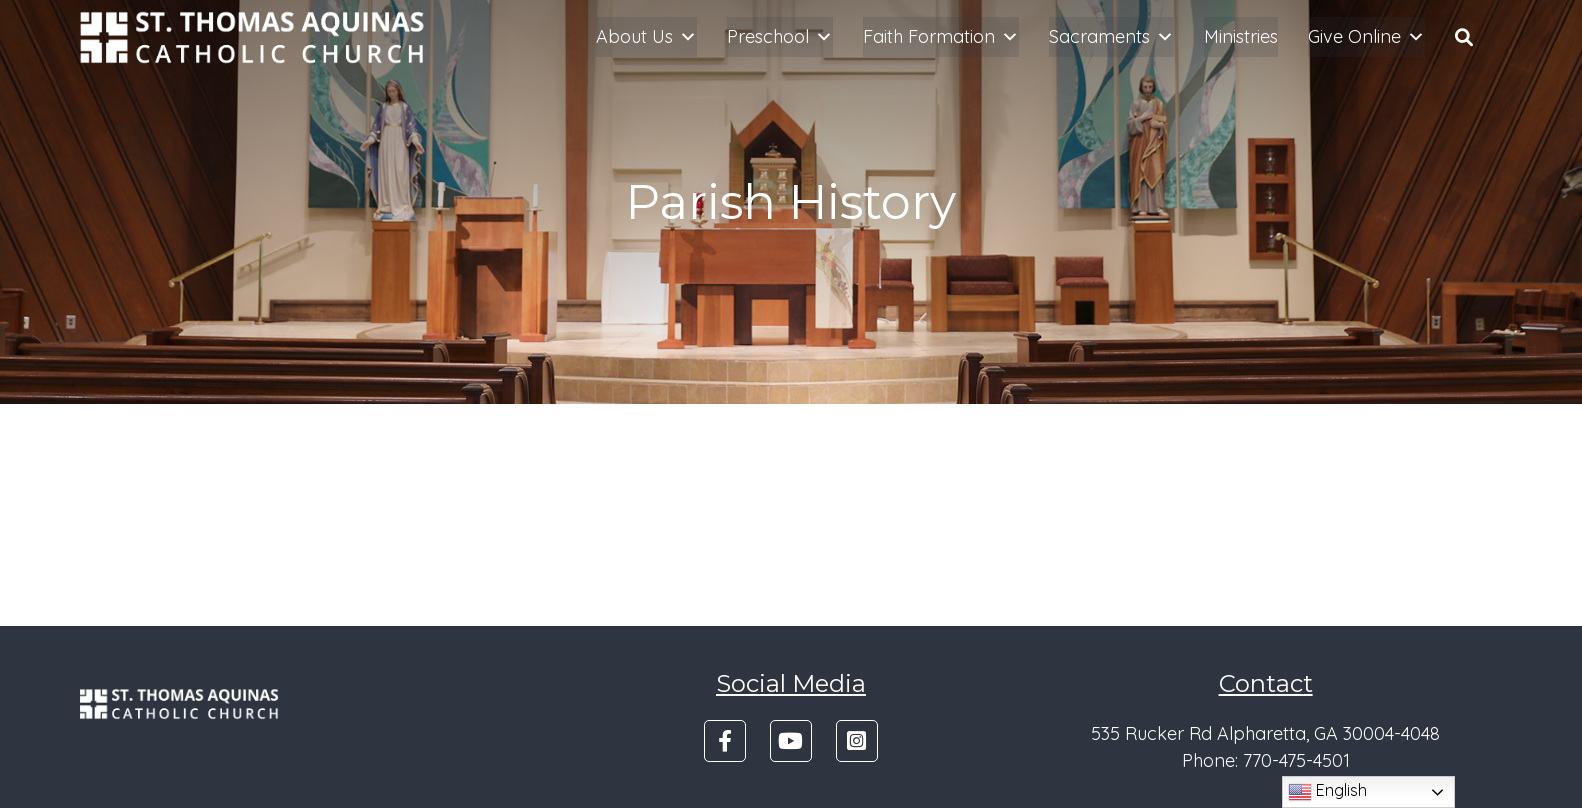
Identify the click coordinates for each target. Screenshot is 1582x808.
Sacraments (1111, 37)
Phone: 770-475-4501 (1266, 760)
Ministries (1241, 36)
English (1327, 792)
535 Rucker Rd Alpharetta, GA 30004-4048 (1265, 733)
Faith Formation (941, 37)
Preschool (780, 37)
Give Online (1366, 37)
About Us (646, 37)
